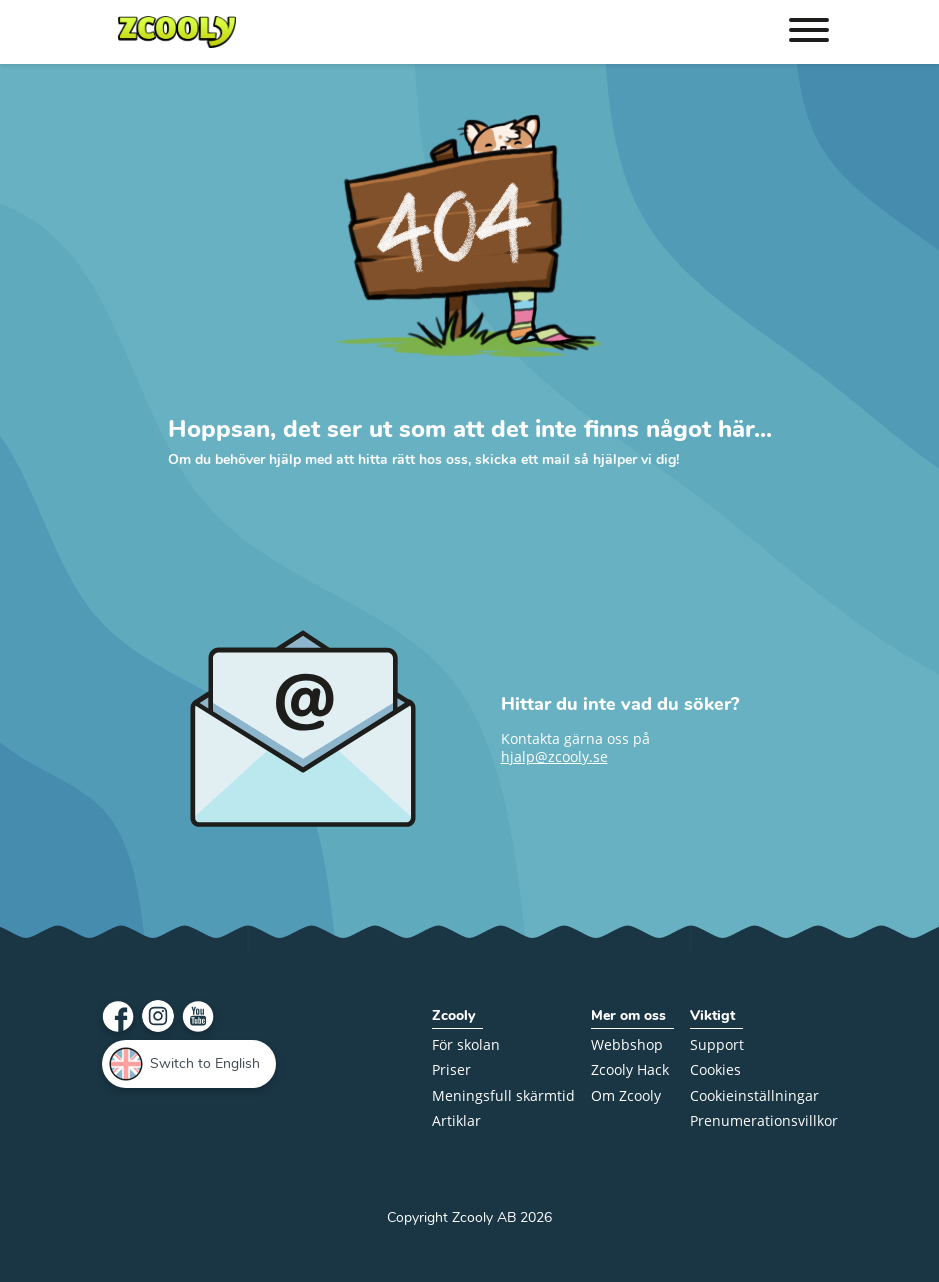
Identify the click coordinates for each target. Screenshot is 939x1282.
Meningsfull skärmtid (503, 1096)
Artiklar (456, 1121)
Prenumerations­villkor (764, 1121)
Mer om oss (628, 1016)
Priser (451, 1070)
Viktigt (712, 1016)
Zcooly (453, 1016)
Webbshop (627, 1045)
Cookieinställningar (754, 1096)
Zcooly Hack (630, 1070)
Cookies (715, 1070)
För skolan (466, 1045)
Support (717, 1045)
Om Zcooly (626, 1096)
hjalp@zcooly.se (554, 756)
